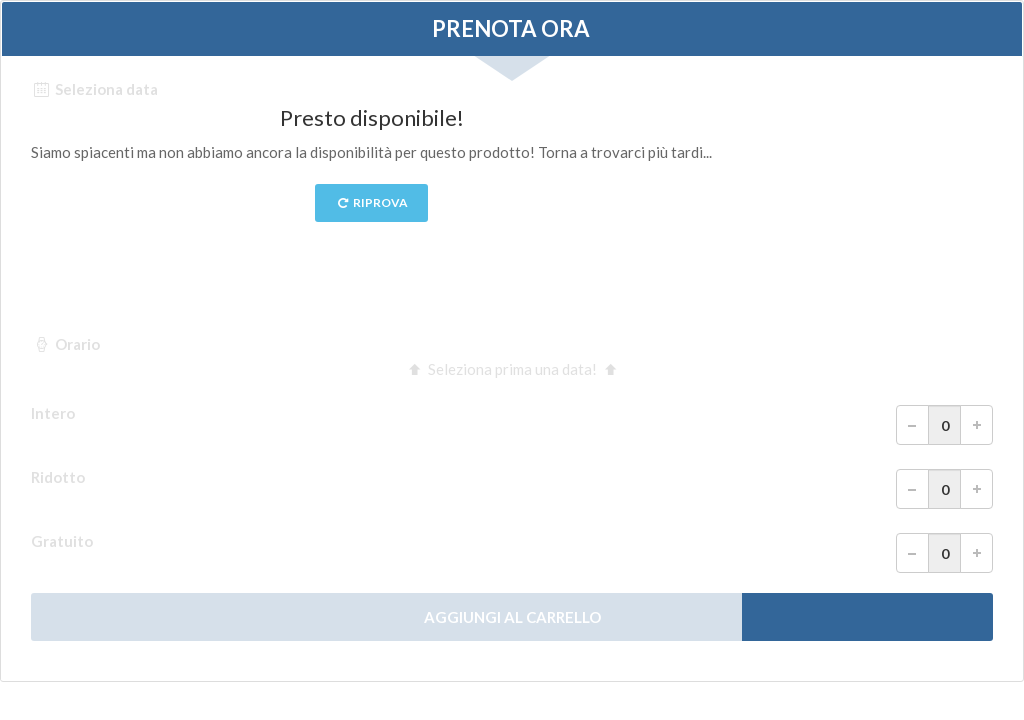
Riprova (372, 202)
